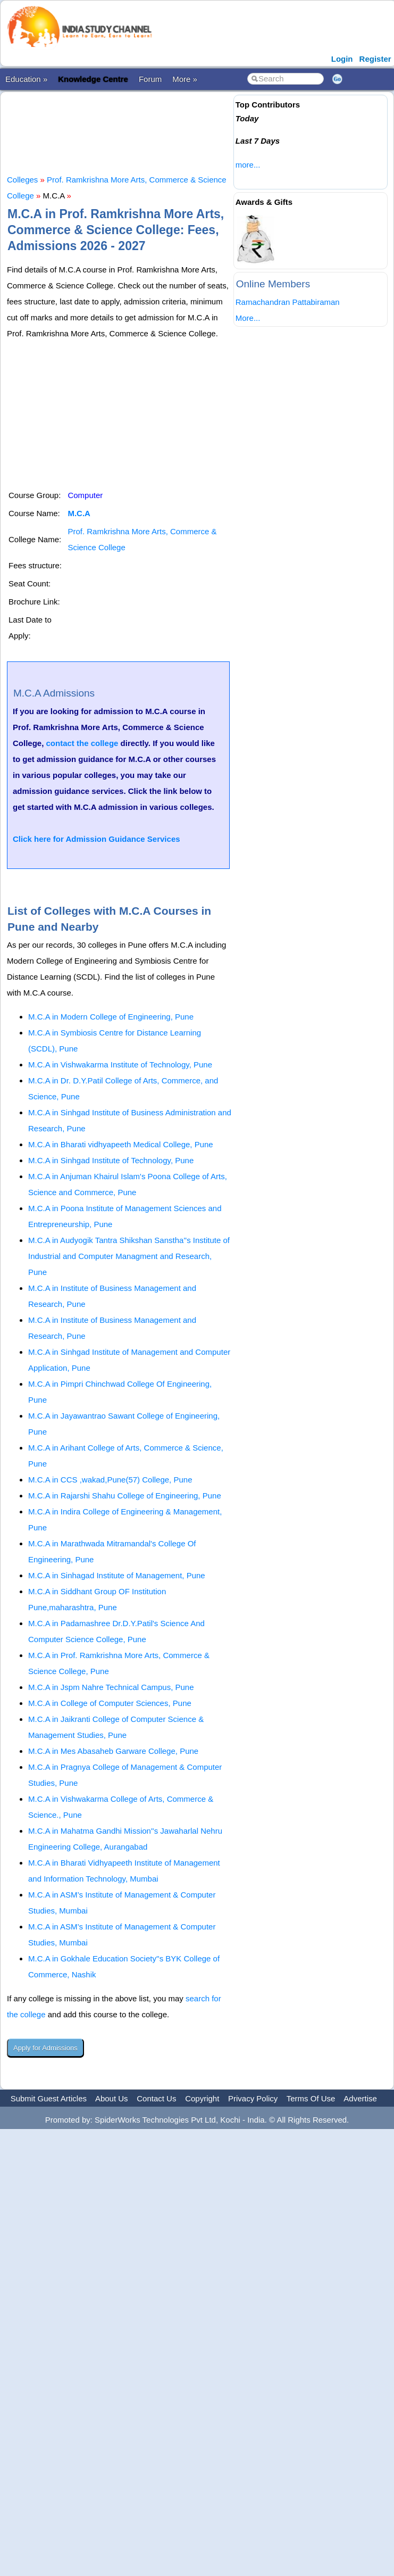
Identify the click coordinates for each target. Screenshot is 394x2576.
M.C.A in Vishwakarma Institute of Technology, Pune (120, 1064)
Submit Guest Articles (49, 2098)
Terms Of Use (311, 2098)
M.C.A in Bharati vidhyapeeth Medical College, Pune (120, 1144)
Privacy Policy (253, 2098)
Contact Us (156, 2098)
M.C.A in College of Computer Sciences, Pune (109, 1703)
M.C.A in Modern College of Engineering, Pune (111, 1016)
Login (342, 58)
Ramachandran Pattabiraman (288, 302)
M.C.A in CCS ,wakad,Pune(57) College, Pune (110, 1479)
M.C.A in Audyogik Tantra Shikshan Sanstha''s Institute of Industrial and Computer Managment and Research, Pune (129, 1256)
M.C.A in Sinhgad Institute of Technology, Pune (111, 1160)
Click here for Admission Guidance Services (96, 838)
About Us (111, 2098)
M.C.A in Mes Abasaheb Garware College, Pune (113, 1750)
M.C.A (79, 513)
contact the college (82, 743)
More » (184, 79)
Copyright (202, 2098)
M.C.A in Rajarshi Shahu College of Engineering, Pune (124, 1495)
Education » (26, 79)
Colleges (22, 179)
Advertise (360, 2098)
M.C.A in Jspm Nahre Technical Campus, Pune (111, 1687)
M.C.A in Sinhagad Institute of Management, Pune (116, 1575)
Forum (150, 79)
